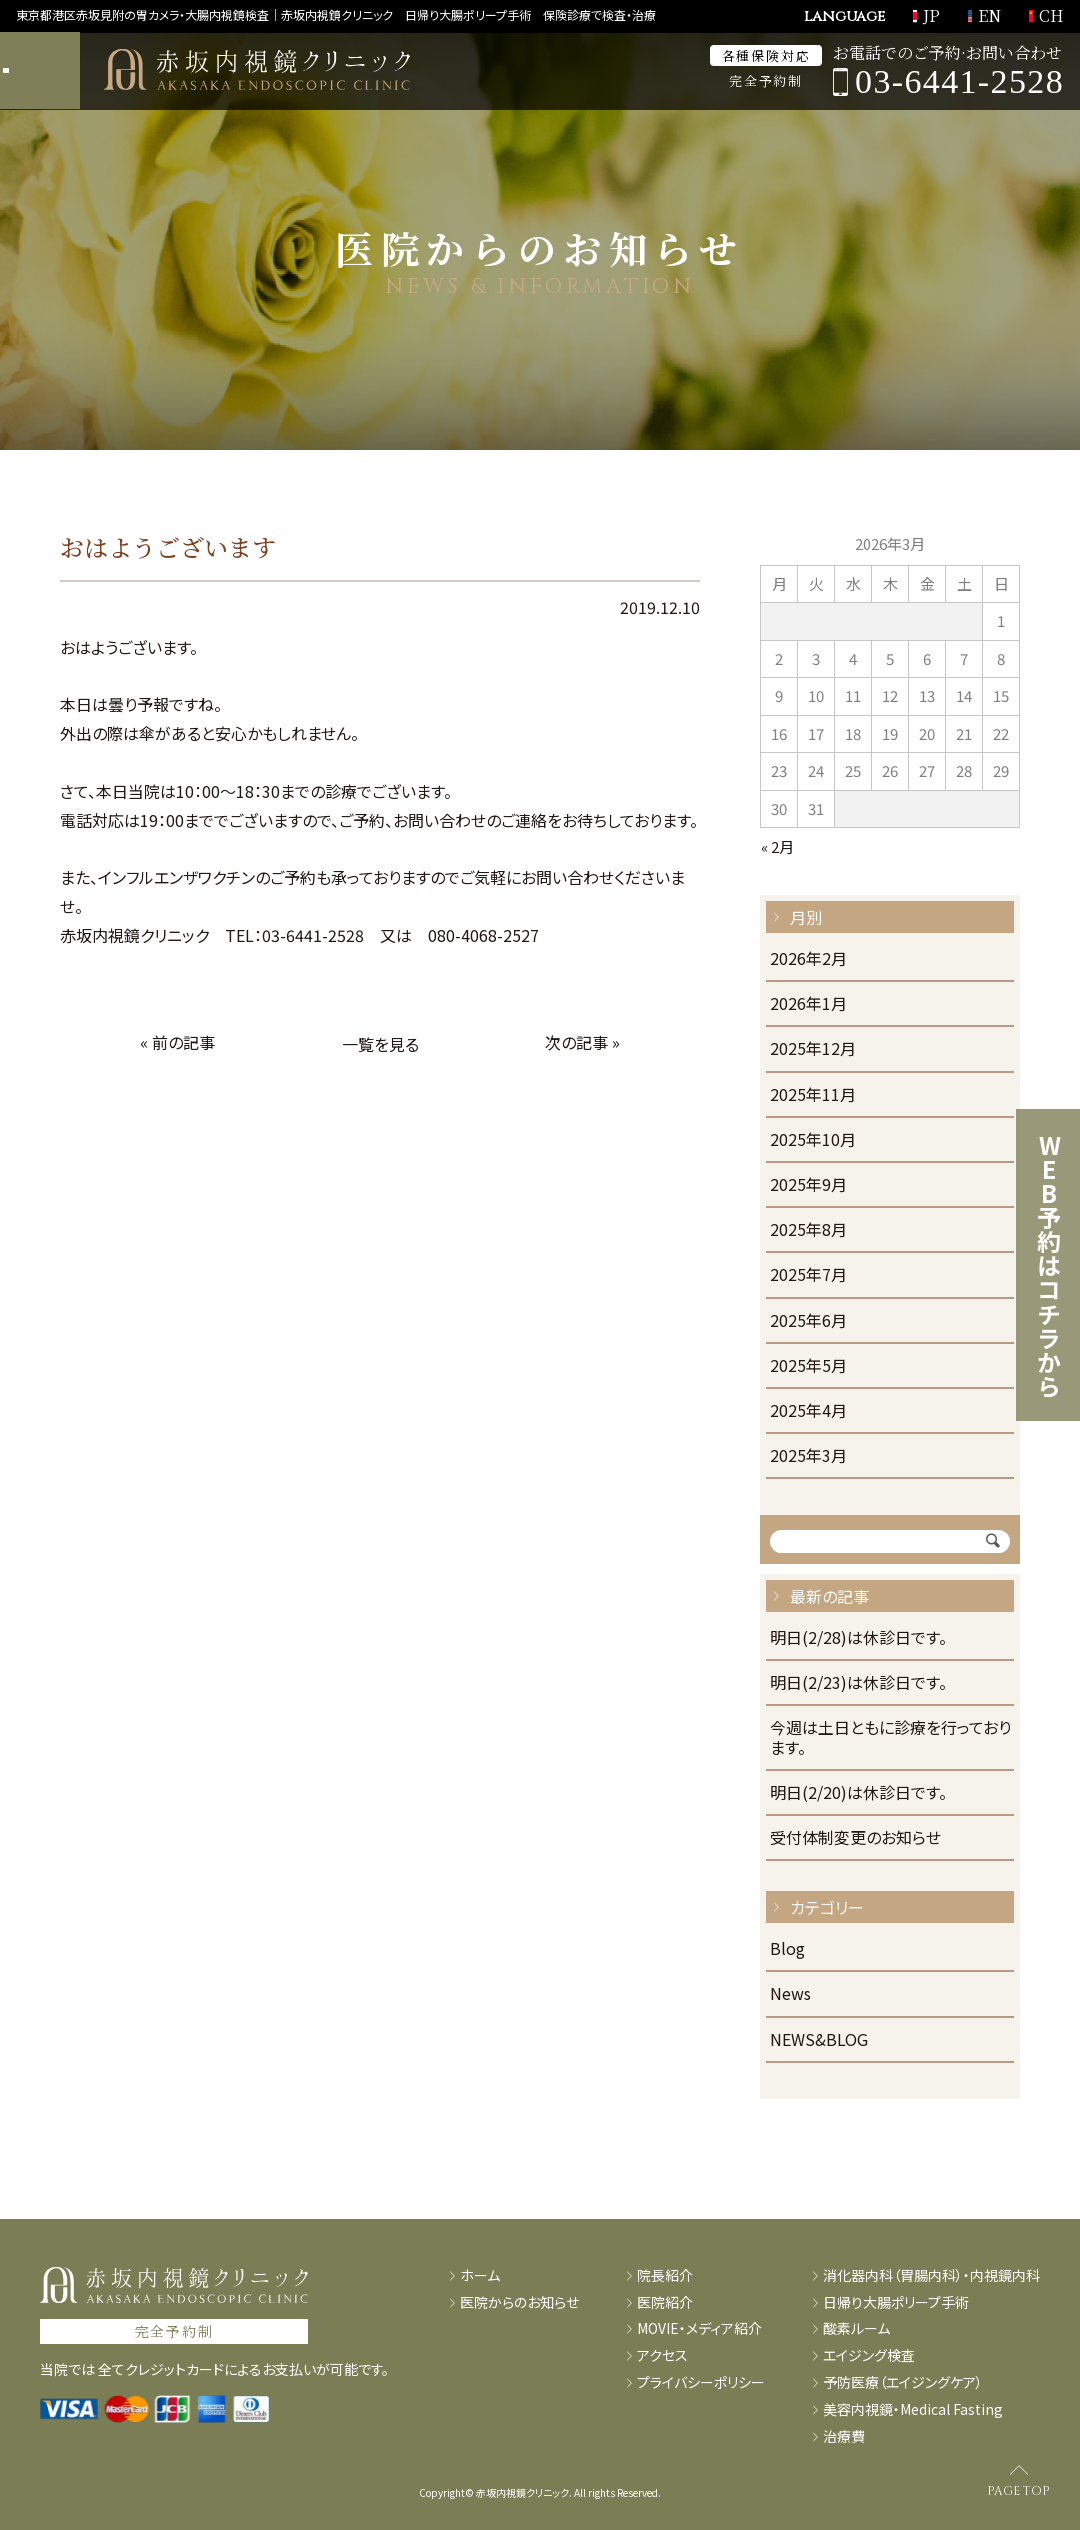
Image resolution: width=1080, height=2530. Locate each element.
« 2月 (777, 846)
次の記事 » (582, 1042)
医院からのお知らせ (519, 2302)
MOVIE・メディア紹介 (699, 2328)
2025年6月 (808, 1321)
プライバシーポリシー (701, 2382)
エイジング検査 (869, 2355)
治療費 (844, 2436)
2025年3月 (808, 1456)
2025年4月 (808, 1411)
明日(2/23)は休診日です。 (858, 1683)
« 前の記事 (177, 1042)
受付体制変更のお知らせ (855, 1838)
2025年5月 (808, 1366)
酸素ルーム (856, 2328)
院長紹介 (665, 2275)
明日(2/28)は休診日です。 (858, 1638)
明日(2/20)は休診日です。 (858, 1793)
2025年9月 (808, 1185)
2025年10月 (813, 1140)
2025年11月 (813, 1095)
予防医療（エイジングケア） (903, 2382)
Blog (787, 1949)
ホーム (480, 2275)
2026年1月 (808, 1004)
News (790, 1994)
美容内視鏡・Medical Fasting (913, 2409)
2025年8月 (808, 1230)
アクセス (662, 2355)
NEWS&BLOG (819, 2040)
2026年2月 (808, 959)
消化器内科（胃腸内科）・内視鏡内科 (931, 2275)
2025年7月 (808, 1275)
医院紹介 (665, 2302)
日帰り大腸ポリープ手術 (896, 2302)
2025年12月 (813, 1049)
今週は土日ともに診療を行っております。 (890, 1738)
